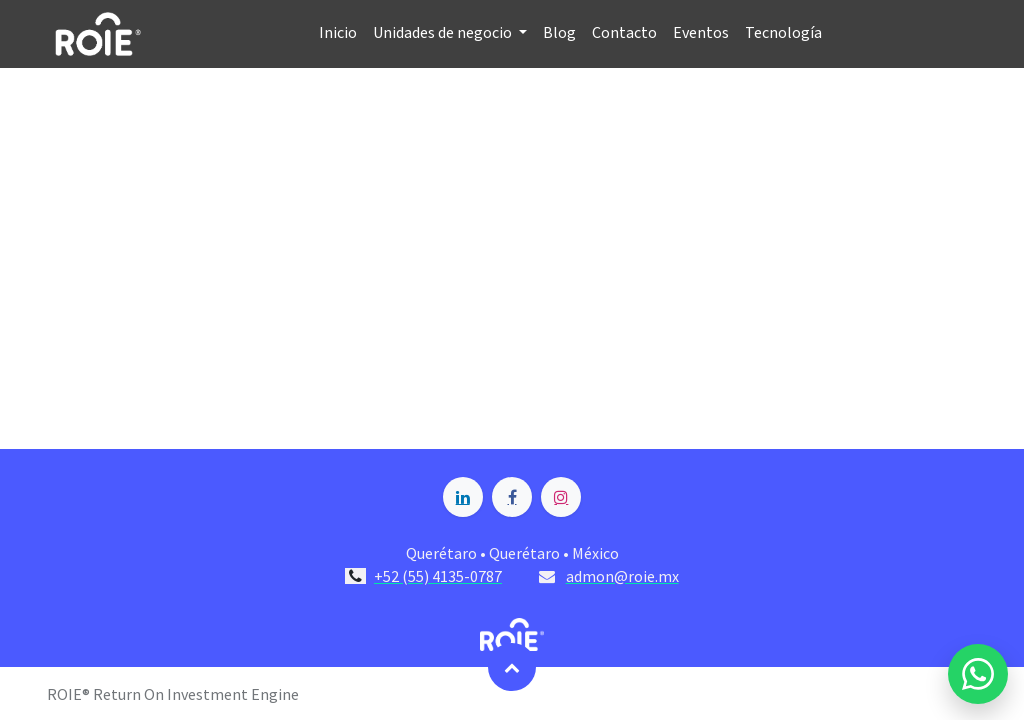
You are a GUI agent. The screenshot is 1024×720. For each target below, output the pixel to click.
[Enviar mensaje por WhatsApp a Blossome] (978, 674)
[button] (512, 667)
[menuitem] (338, 33)
